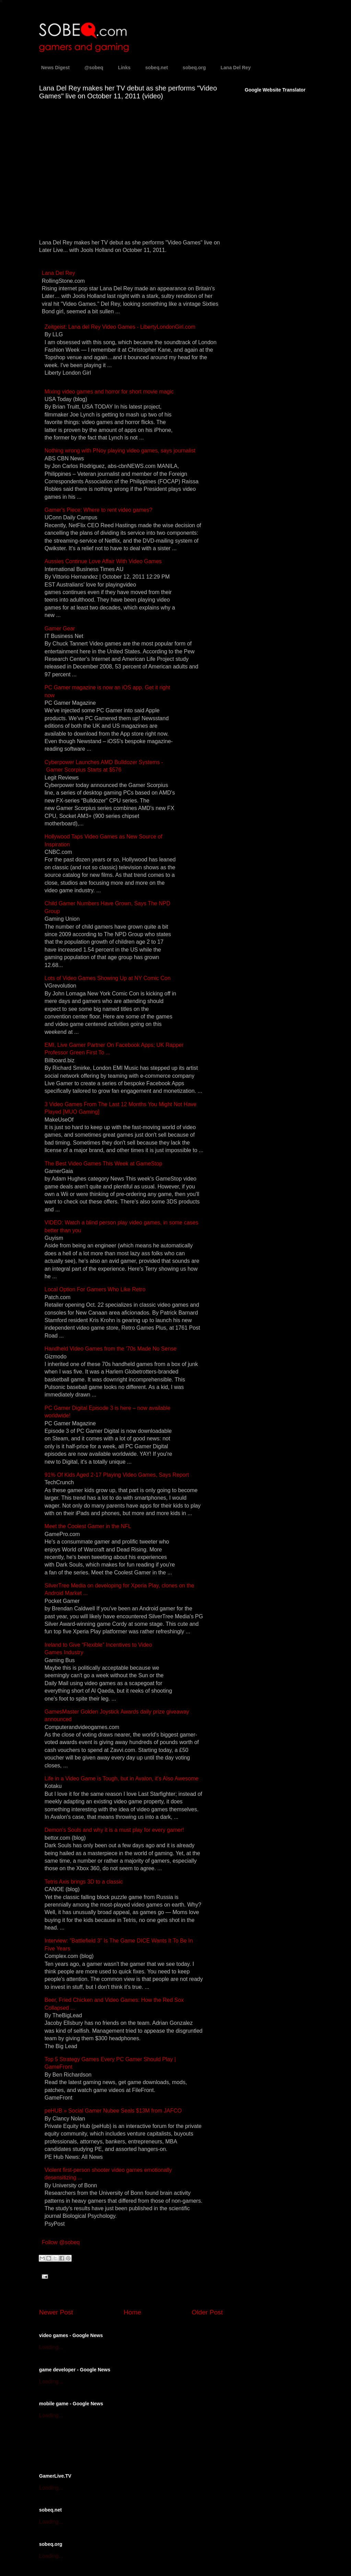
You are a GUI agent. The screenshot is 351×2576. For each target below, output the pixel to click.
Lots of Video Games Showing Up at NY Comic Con (108, 978)
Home (132, 2312)
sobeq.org (194, 67)
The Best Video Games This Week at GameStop (103, 1163)
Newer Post (56, 2312)
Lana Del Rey (236, 67)
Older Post (207, 2312)
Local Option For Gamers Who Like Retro (95, 1289)
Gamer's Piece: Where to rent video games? (98, 510)
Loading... (51, 2347)
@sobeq (93, 67)
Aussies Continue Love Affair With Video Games (103, 561)
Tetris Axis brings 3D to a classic (84, 1882)
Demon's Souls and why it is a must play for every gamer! (114, 1830)
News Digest (55, 67)
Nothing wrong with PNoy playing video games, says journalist (120, 450)
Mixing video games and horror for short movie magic (109, 392)
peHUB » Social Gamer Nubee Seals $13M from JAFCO (113, 2111)
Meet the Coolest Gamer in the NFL (88, 1526)
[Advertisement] (119, 2445)
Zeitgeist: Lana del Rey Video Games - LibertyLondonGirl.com (120, 327)
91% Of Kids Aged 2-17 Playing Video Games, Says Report (117, 1475)
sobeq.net (156, 67)
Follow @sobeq (61, 2242)
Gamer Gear (60, 628)
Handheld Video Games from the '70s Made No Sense (111, 1349)
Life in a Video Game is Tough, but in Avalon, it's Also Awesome (121, 1778)
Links (124, 67)
